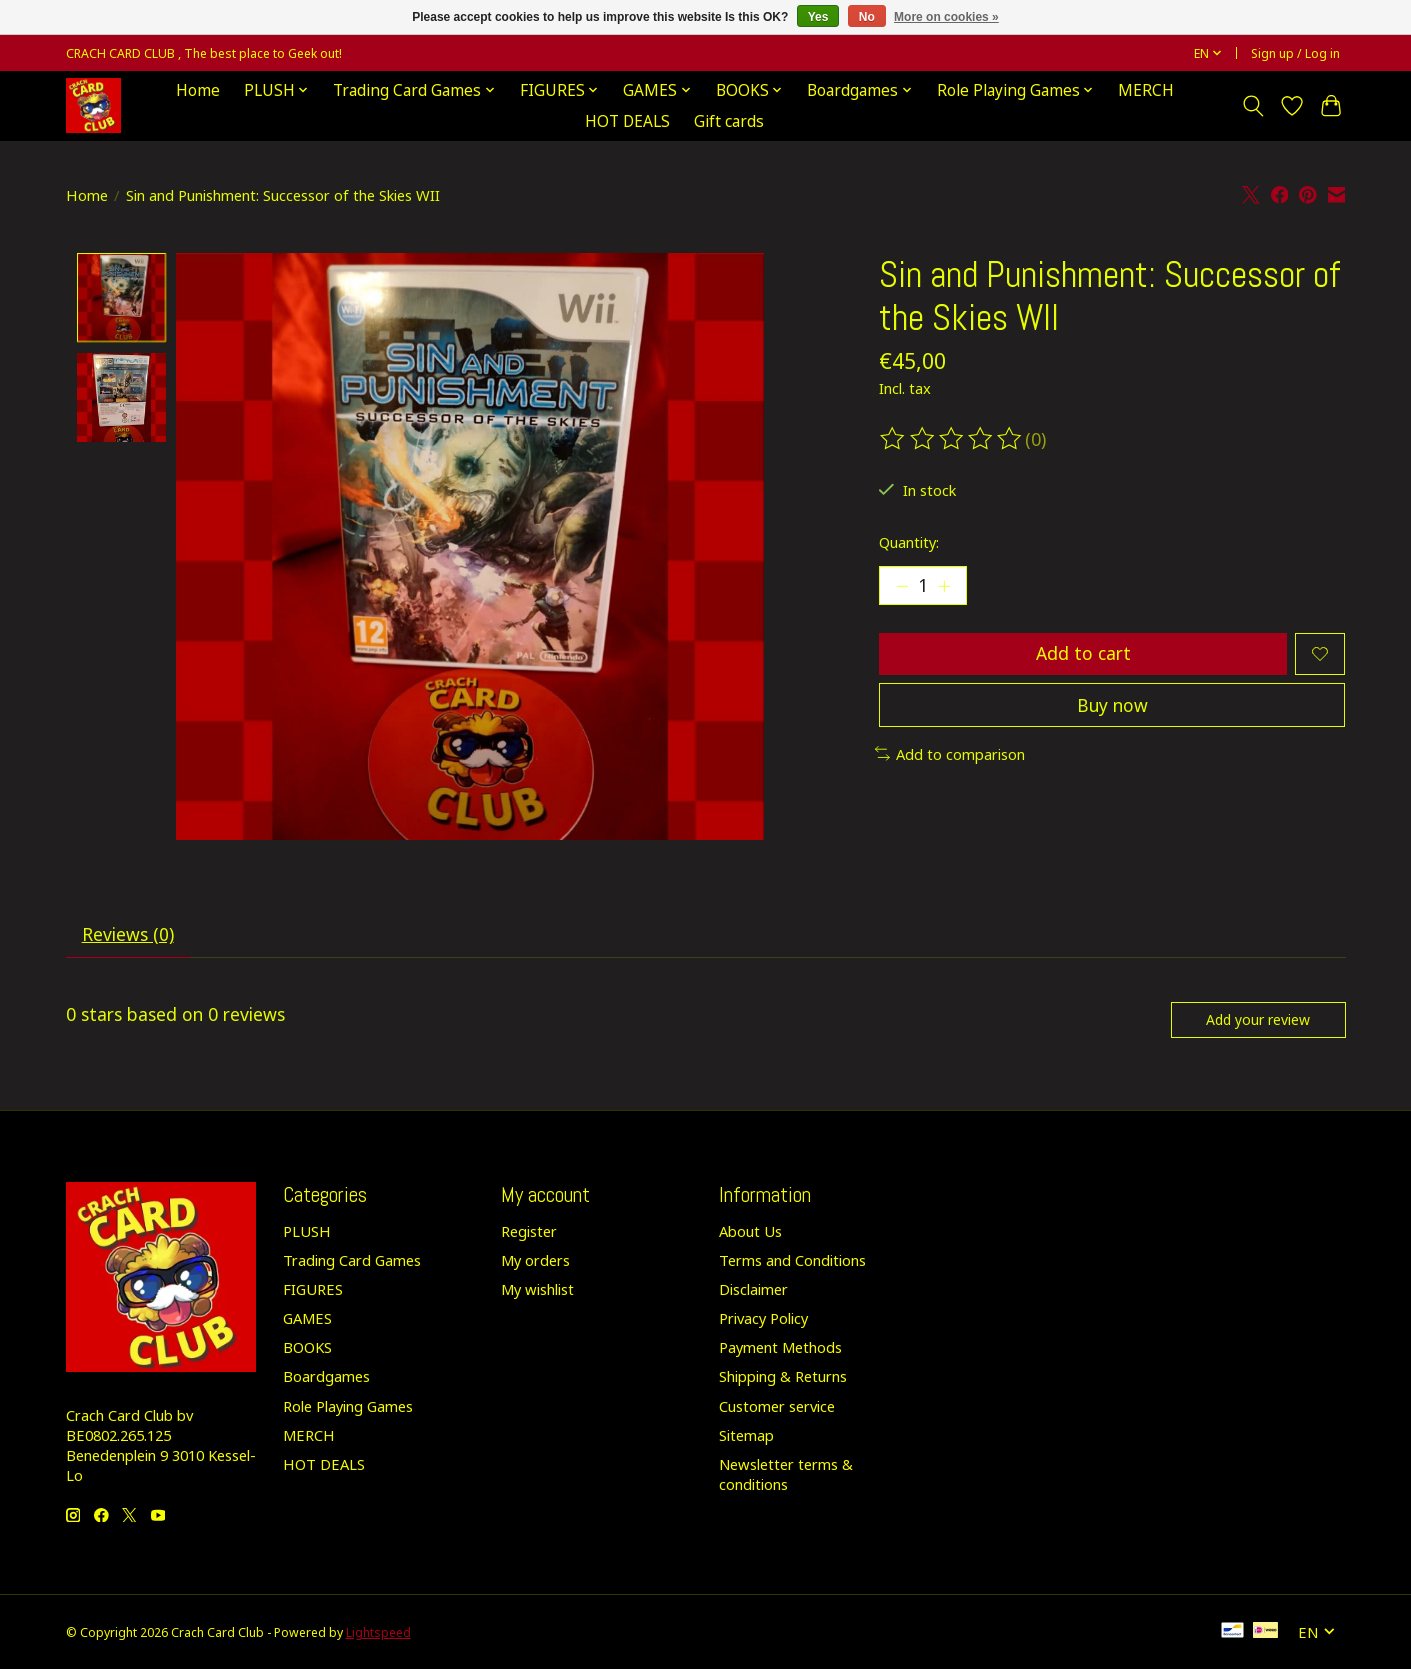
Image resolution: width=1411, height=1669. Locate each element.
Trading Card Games (352, 1261)
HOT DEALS (627, 121)
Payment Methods (780, 1349)
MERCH (1146, 90)
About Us (750, 1232)
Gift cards (729, 121)
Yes (818, 17)
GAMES (307, 1320)
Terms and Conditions (792, 1261)
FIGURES (313, 1290)
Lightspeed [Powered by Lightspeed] (378, 1633)
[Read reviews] (952, 439)
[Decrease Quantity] (902, 586)
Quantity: (909, 542)
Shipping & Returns (783, 1378)
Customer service (777, 1407)
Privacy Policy (763, 1320)
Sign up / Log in (1295, 53)
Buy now (1112, 706)
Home (198, 90)
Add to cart (1082, 654)
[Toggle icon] (1253, 106)
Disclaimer (753, 1290)
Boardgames (326, 1378)
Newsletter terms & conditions (786, 1475)
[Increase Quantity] (945, 586)
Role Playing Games (348, 1407)
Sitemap (746, 1436)
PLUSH (307, 1232)
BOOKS (307, 1349)
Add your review (1257, 1020)
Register (529, 1232)
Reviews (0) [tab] (128, 935)
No (867, 17)
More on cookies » (946, 17)
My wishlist (537, 1290)
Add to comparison (950, 756)
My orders (535, 1261)
